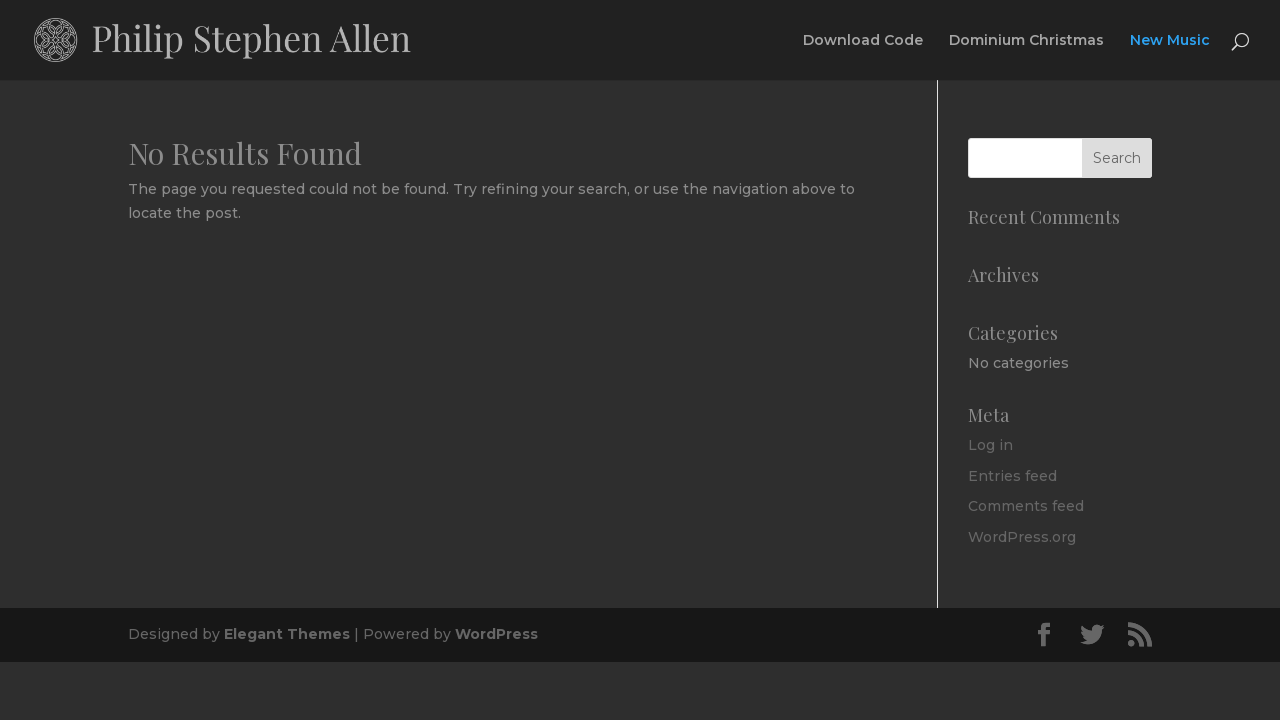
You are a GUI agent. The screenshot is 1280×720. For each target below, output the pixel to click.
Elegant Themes (287, 634)
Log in (990, 445)
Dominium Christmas (1026, 41)
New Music (1170, 41)
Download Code (863, 41)
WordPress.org (1022, 537)
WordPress (496, 634)
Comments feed (1026, 506)
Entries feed (1012, 476)
